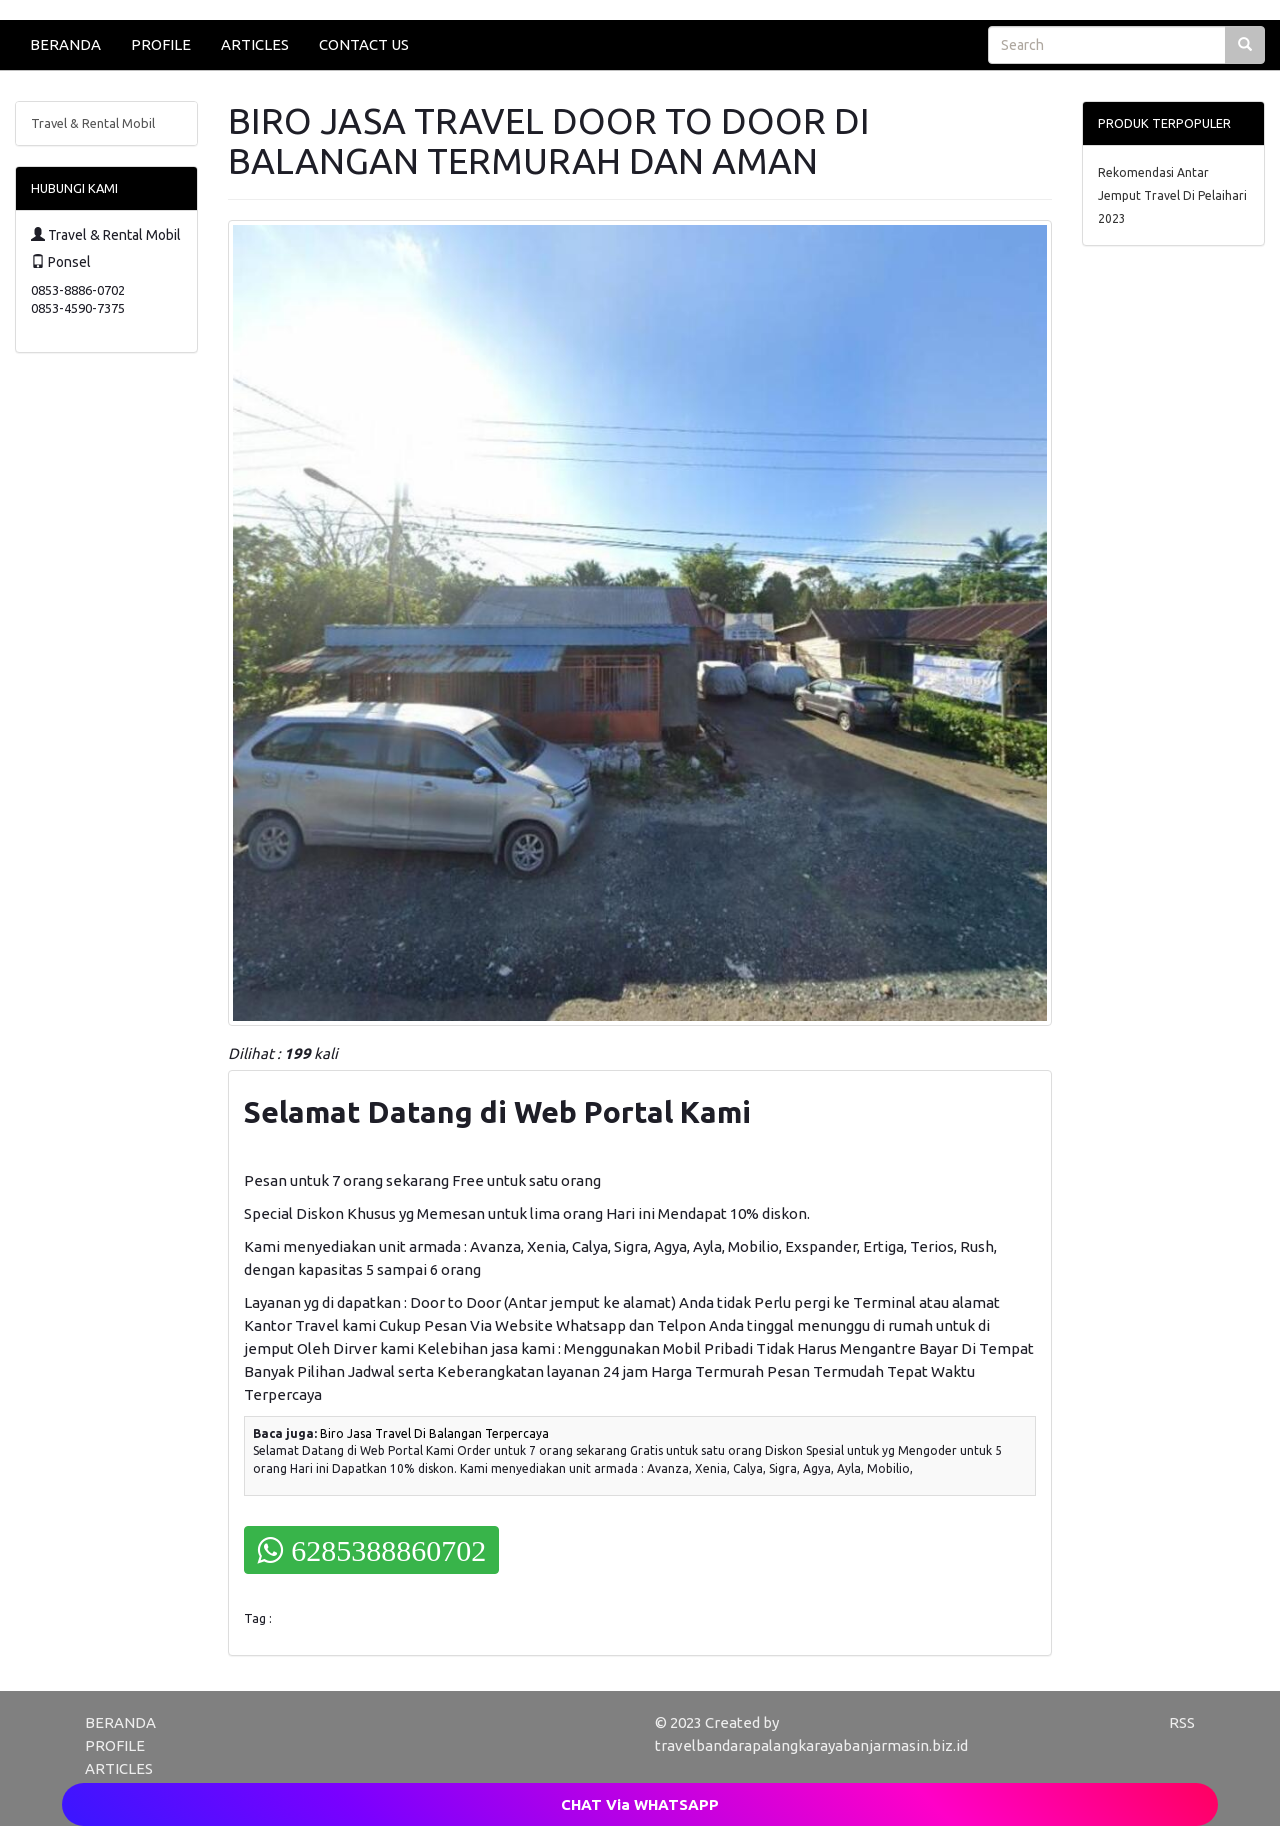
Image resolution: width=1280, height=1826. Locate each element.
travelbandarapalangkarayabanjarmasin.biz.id (811, 1745)
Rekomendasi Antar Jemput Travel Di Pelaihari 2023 (1172, 195)
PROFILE (161, 44)
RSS (1182, 1722)
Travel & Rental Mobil (93, 123)
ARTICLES (255, 44)
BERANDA (65, 44)
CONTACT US (364, 44)
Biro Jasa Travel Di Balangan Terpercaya (434, 1433)
